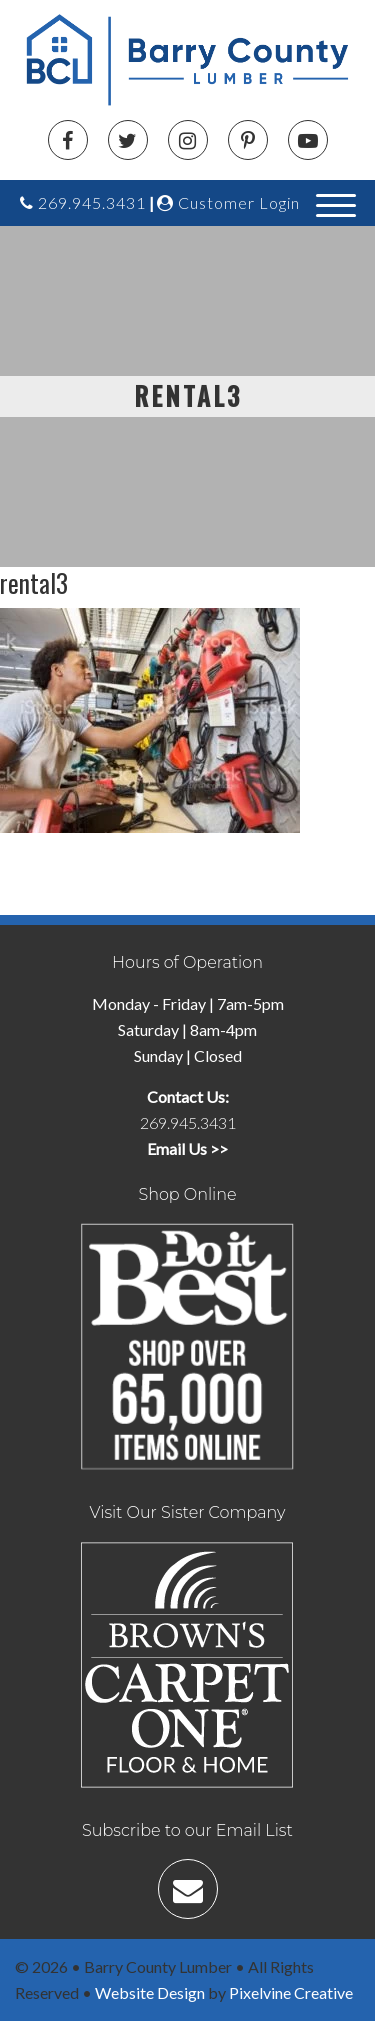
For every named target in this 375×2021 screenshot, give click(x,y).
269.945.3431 (83, 202)
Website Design (150, 1992)
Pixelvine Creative (291, 1992)
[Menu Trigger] (336, 203)
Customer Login (228, 202)
